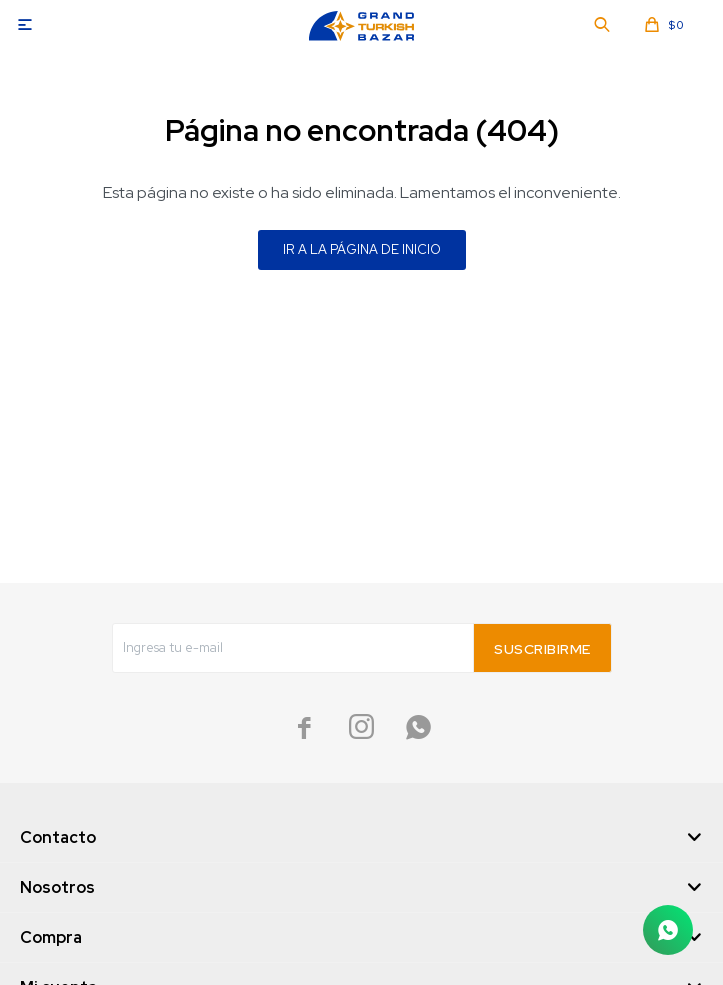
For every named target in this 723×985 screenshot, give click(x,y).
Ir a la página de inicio (362, 249)
